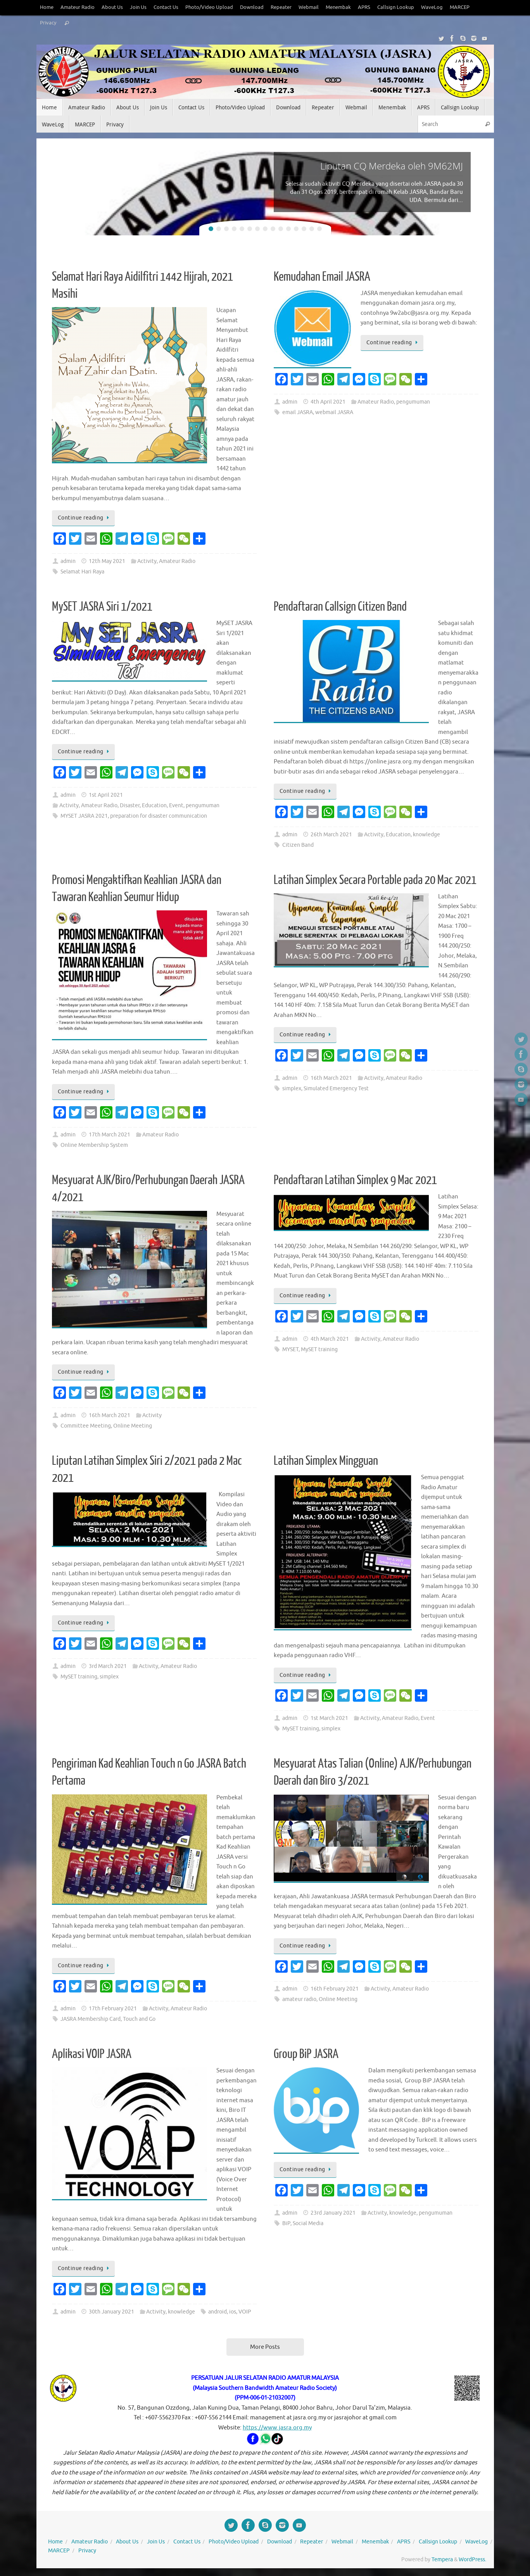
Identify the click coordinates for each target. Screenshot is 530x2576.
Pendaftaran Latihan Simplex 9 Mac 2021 (355, 1180)
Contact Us (166, 7)
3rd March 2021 (108, 1666)
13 (304, 228)
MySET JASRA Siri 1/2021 (102, 607)
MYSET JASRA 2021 (84, 816)
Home (47, 7)
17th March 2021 (109, 1134)
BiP (286, 2223)
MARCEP (460, 7)
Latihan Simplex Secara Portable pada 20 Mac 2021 (375, 880)
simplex (291, 1088)
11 (288, 228)
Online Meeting (132, 1426)
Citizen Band (298, 845)
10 (280, 228)
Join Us (138, 7)
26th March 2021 (331, 834)
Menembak (338, 7)
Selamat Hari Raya (82, 571)
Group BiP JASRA (306, 2054)
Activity (147, 561)
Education (154, 805)
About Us (112, 7)
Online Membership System (94, 1145)
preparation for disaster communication (158, 816)
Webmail (309, 7)
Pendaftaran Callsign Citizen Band (340, 607)
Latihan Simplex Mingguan (326, 1461)
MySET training (319, 1349)
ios (232, 2311)
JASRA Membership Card (90, 2019)
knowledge (426, 834)
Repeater (281, 7)
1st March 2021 (329, 1718)
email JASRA (297, 412)
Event (176, 805)
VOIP (244, 2311)
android (217, 2311)
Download (252, 7)
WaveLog (432, 7)
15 (319, 228)
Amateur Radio (77, 7)
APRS (364, 7)
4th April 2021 (328, 402)
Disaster (130, 805)
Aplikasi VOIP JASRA (91, 2054)
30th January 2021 (111, 2311)
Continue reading (85, 518)
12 (296, 228)
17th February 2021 (113, 2008)
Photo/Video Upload (209, 7)
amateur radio (299, 1999)
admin (68, 561)
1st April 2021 (106, 795)
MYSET (290, 1349)
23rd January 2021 (333, 2213)
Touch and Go (139, 2019)
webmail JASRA (334, 412)
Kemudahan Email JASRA (322, 277)
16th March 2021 (331, 1078)
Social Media (308, 2223)
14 (311, 228)
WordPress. (472, 2559)
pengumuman (413, 402)
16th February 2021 (335, 1989)
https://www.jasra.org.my (277, 2427)
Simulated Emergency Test (336, 1088)
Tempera (442, 2559)
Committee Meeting (85, 1426)
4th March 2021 (330, 1339)
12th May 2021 (107, 561)
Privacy (48, 23)
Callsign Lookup (395, 7)
